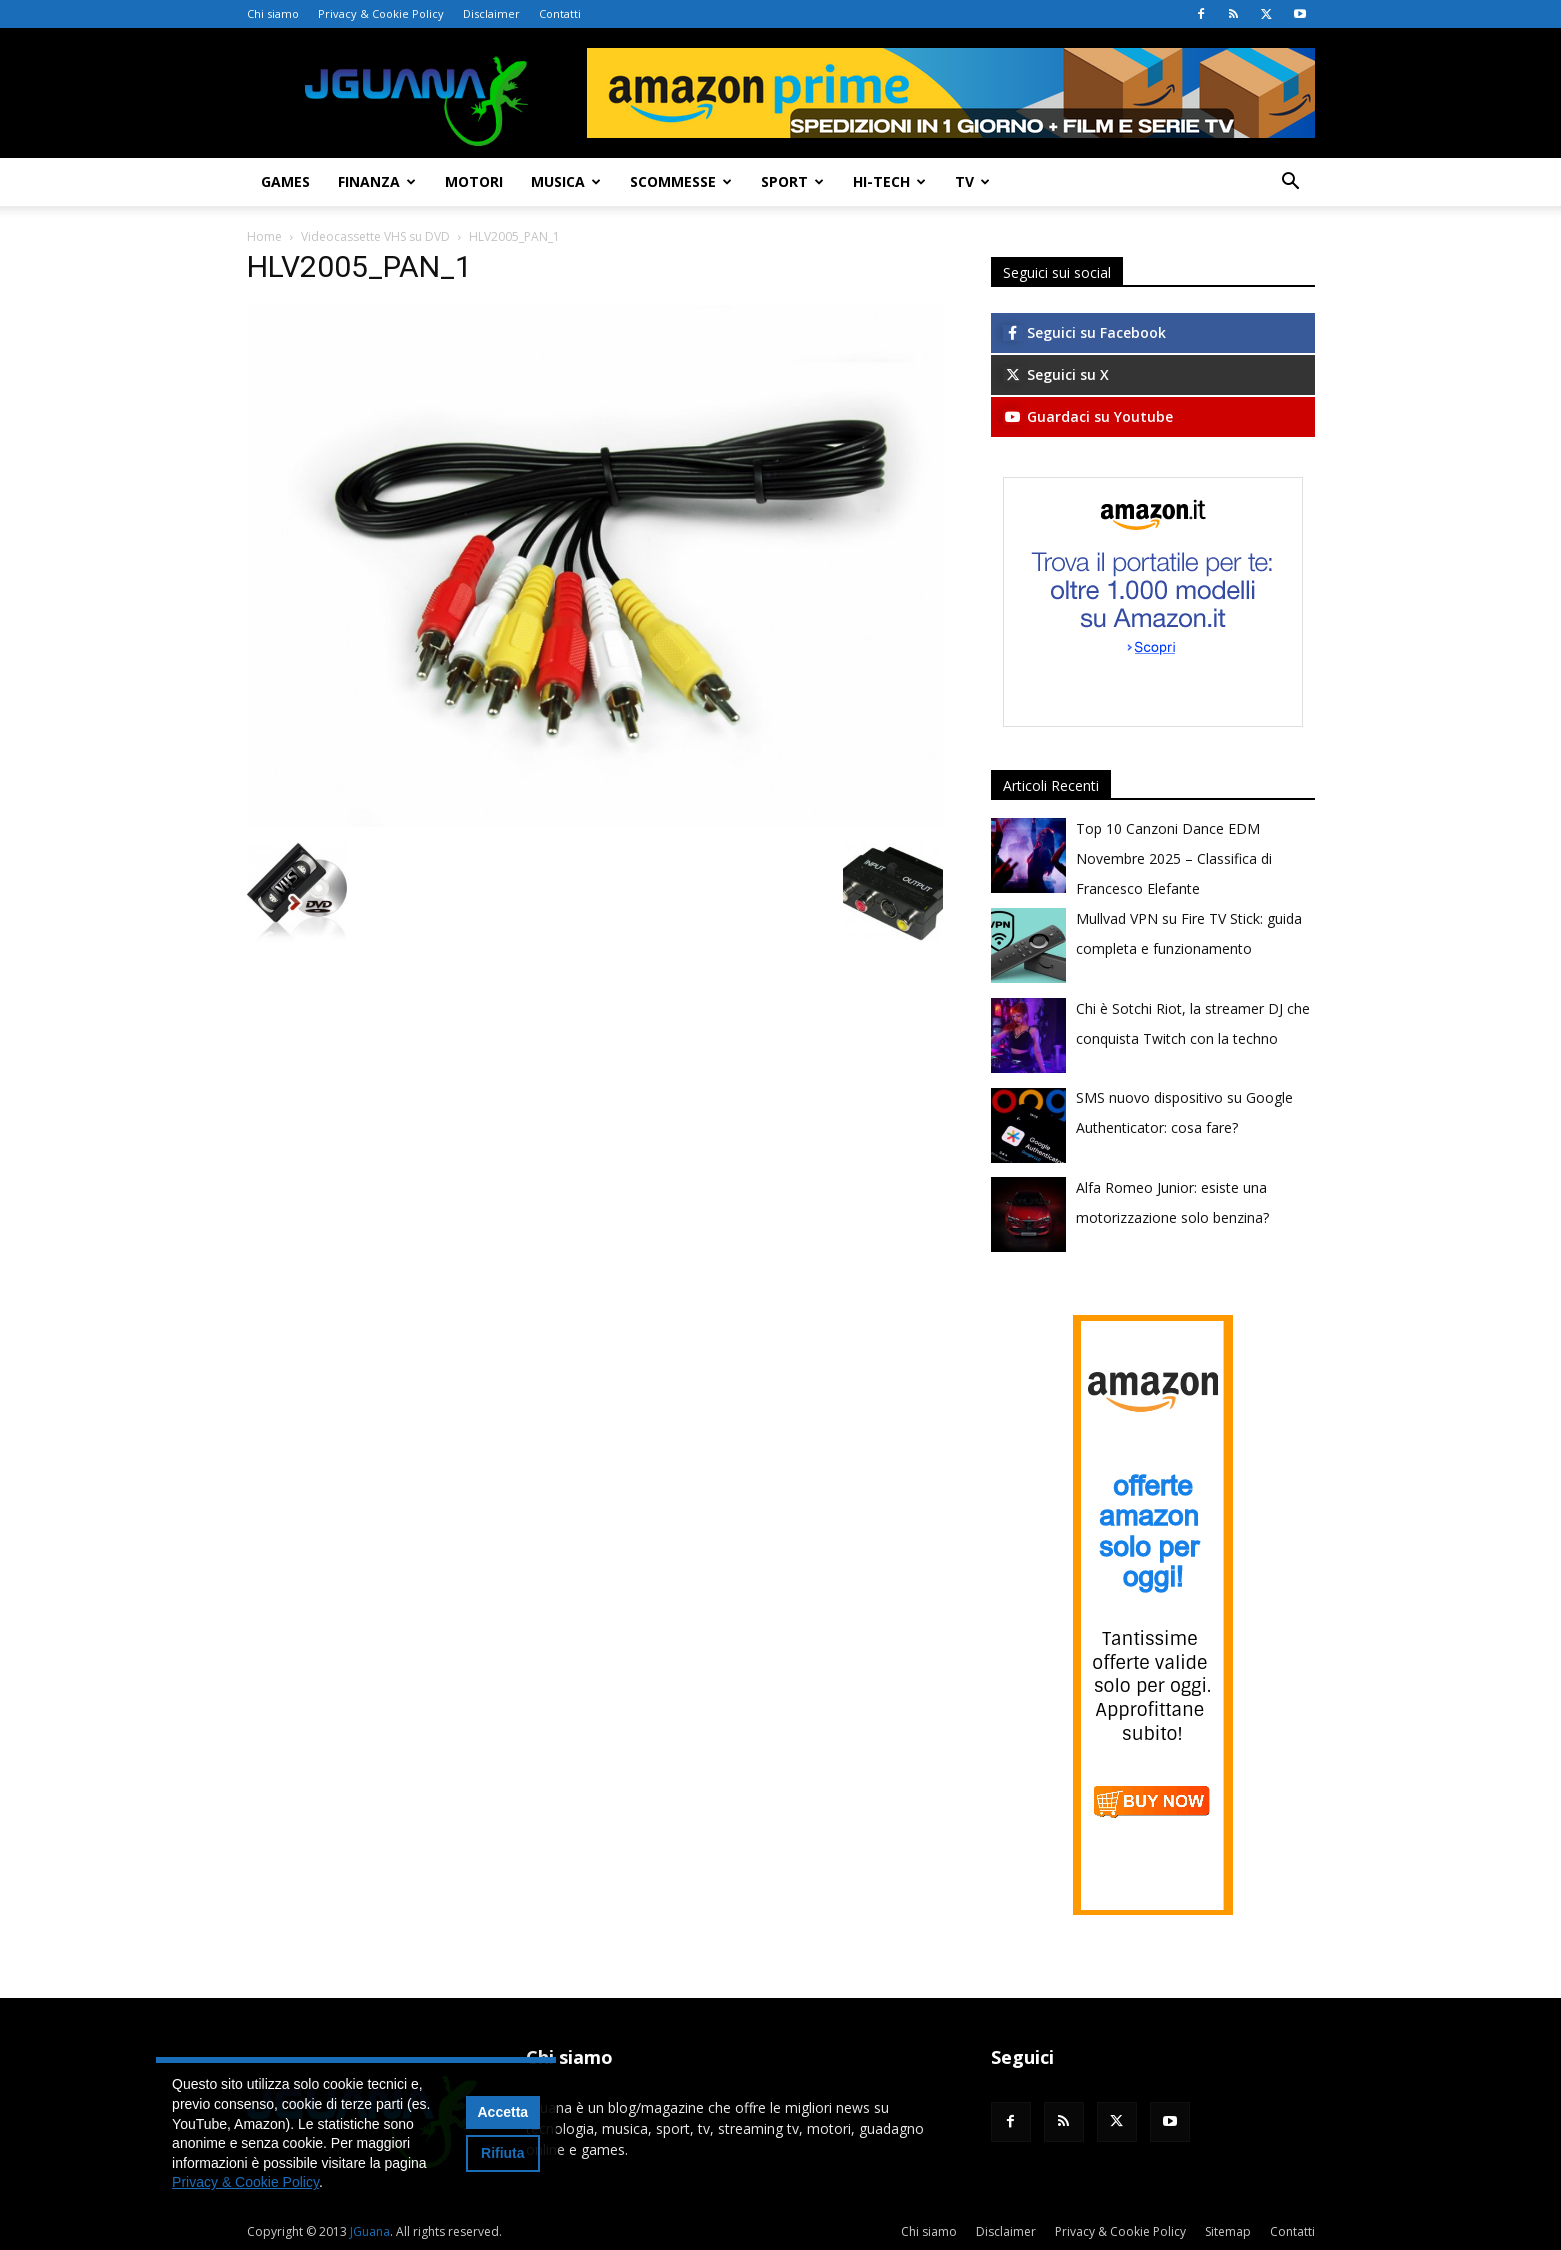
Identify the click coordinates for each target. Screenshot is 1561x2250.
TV (972, 181)
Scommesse (681, 181)
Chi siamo (273, 13)
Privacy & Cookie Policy (381, 13)
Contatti (560, 13)
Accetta (503, 2112)
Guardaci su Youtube (1088, 416)
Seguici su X (1056, 374)
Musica (566, 181)
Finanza (377, 181)
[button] (1291, 183)
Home (264, 236)
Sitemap (1228, 2231)
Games (285, 181)
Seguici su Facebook (1084, 332)
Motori (474, 181)
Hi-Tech (889, 181)
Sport (792, 181)
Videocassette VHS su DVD (375, 236)
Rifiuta (503, 2153)
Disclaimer (491, 13)
